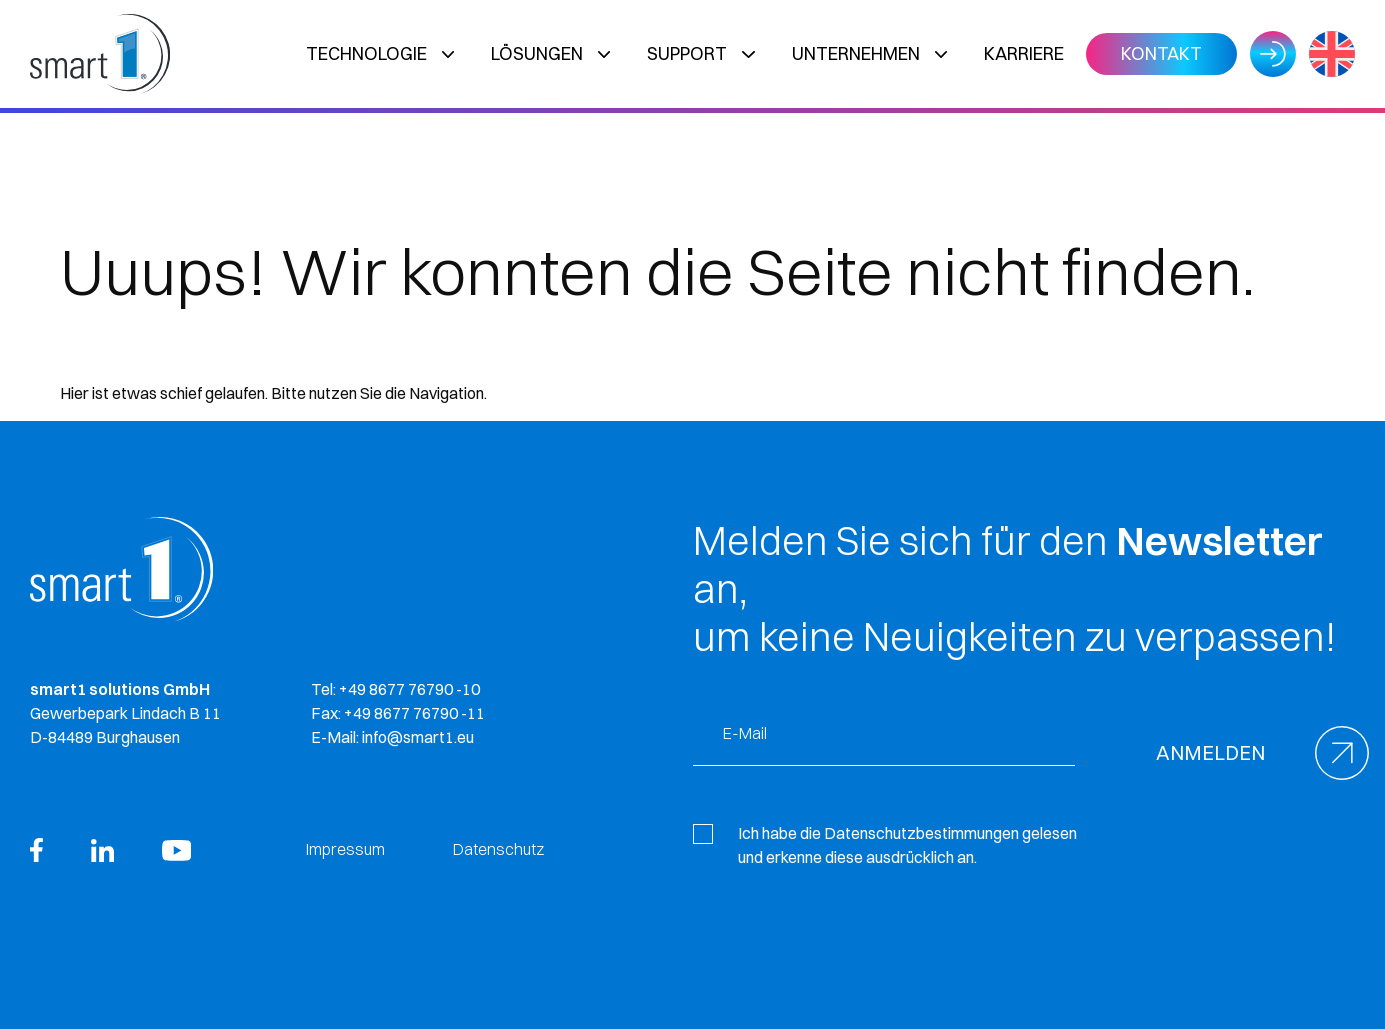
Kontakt (1161, 53)
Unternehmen (856, 53)
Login (1273, 54)
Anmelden (1210, 752)
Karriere (1024, 53)
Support (687, 53)
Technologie (366, 53)
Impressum (345, 849)
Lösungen (537, 53)
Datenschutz (498, 849)
